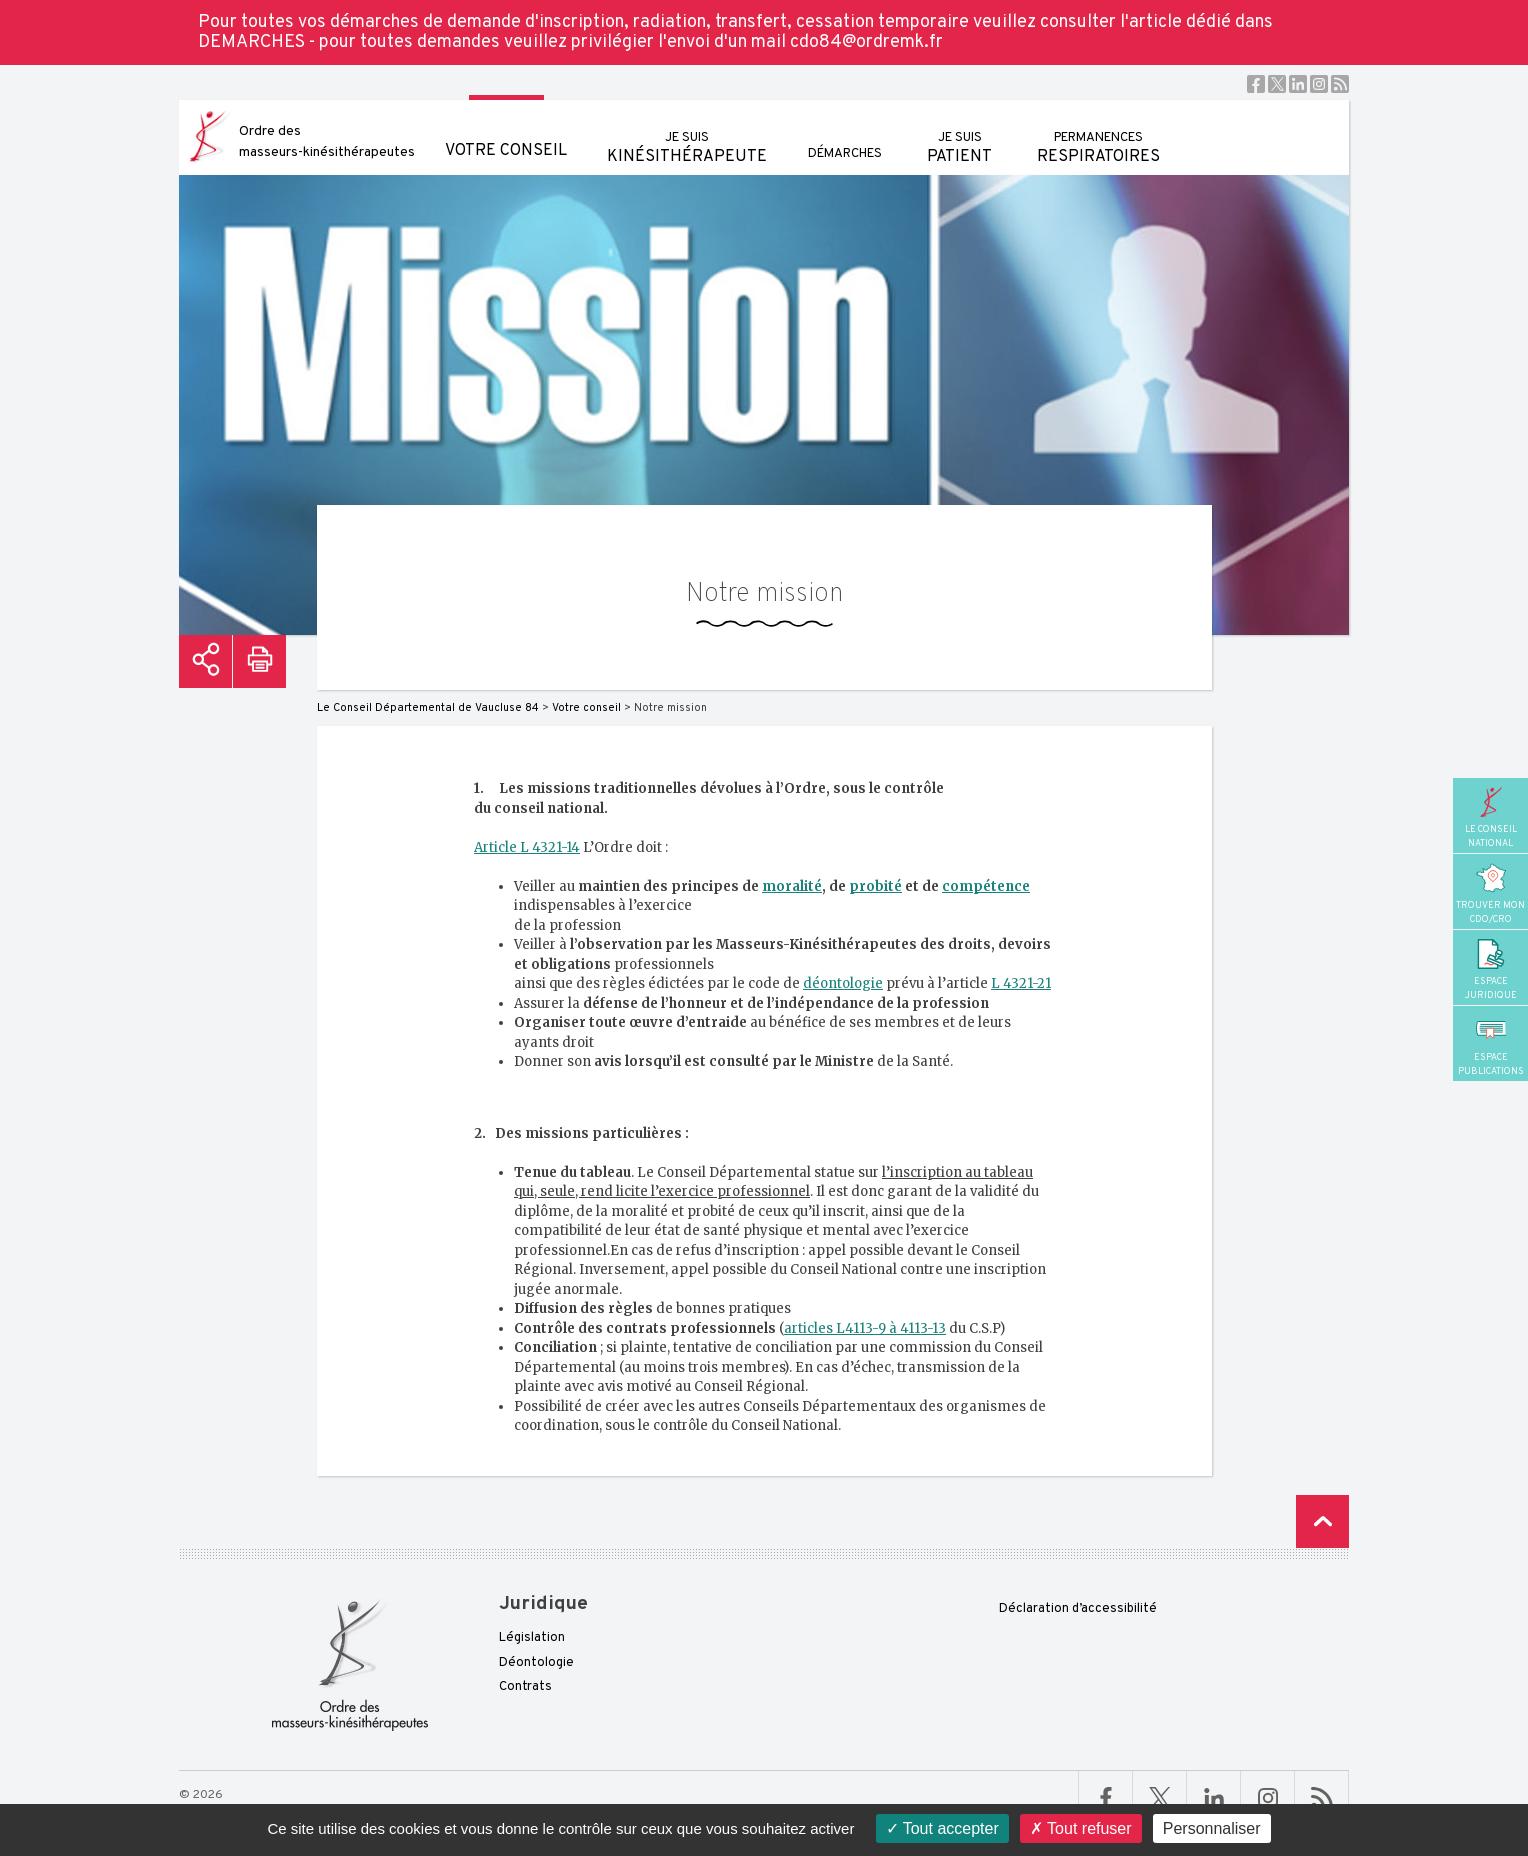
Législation (532, 1638)
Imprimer (259, 661)
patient (959, 133)
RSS (1340, 84)
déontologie (843, 983)
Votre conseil (506, 130)
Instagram (1319, 84)
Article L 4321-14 (527, 847)
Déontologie (536, 1663)
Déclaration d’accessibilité (1078, 1609)
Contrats (525, 1687)
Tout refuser (1081, 1828)
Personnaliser (1212, 1828)
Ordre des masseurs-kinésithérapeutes (327, 142)
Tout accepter (942, 1828)
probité (875, 886)
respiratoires (1098, 133)
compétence (986, 886)
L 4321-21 (1021, 983)
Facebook (1256, 84)
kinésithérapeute (687, 133)
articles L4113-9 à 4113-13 (865, 1328)
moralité (792, 886)
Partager (205, 661)
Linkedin (1298, 84)
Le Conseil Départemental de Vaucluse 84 (428, 708)
